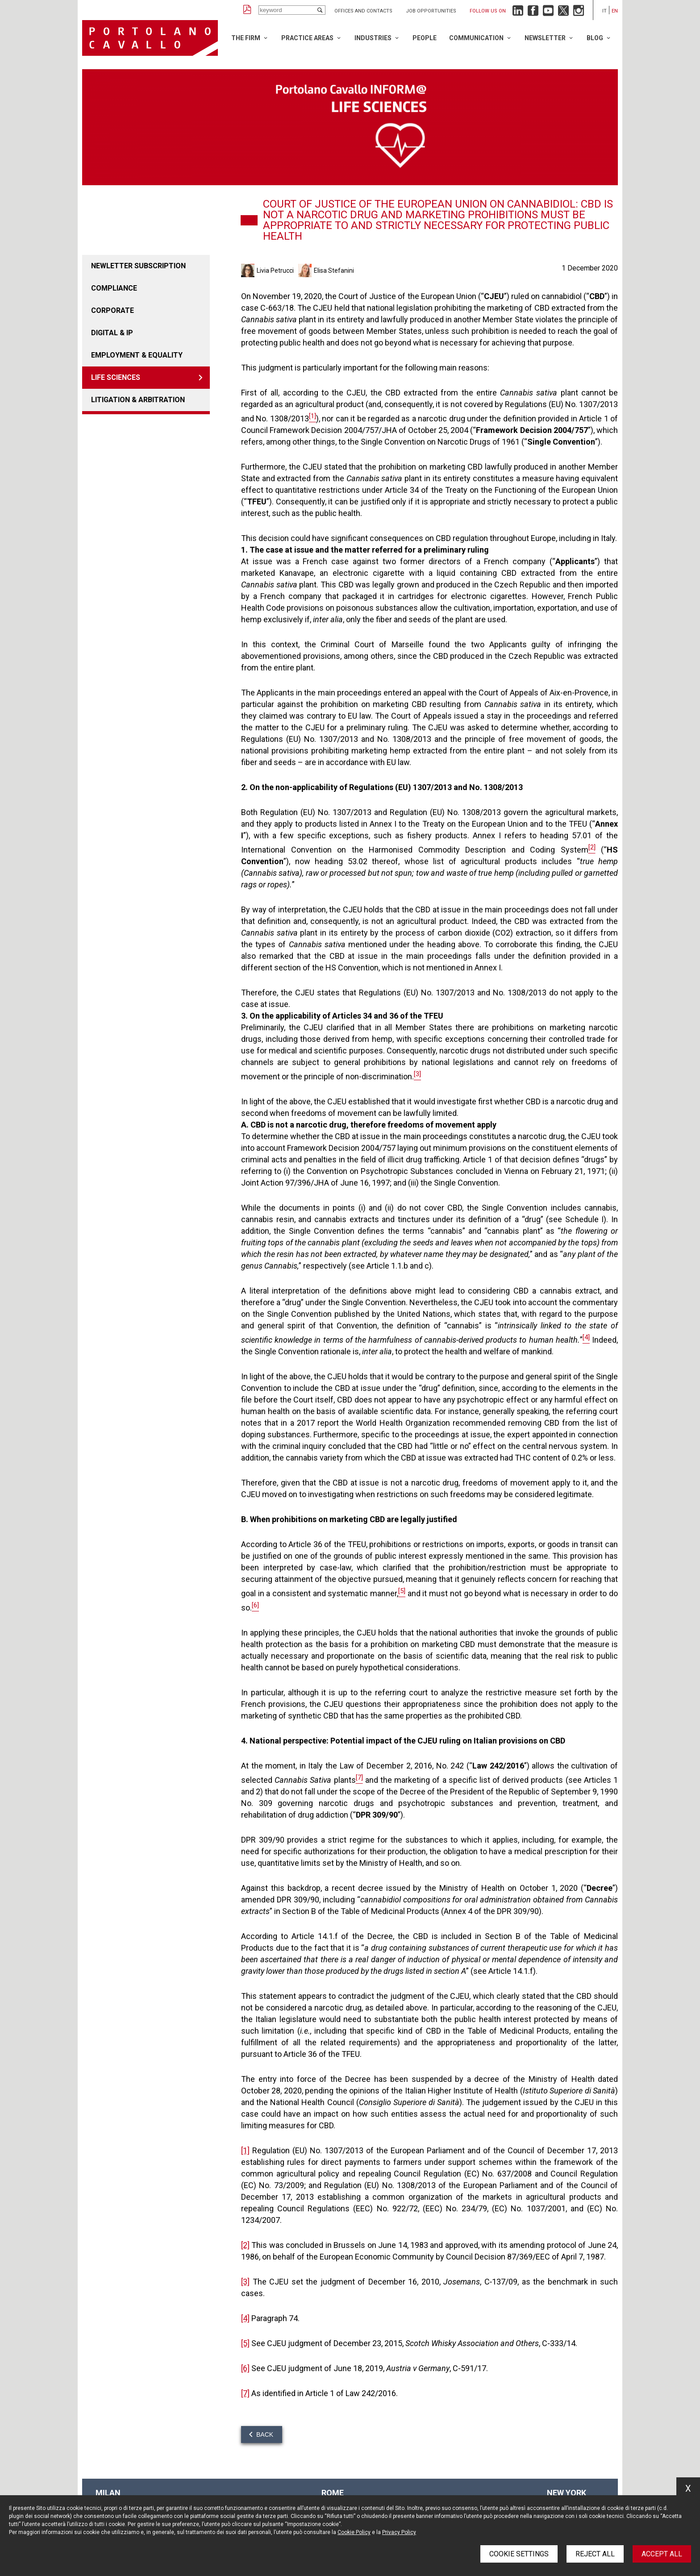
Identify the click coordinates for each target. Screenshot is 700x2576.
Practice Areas (307, 38)
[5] (245, 2343)
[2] (245, 2245)
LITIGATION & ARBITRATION (138, 399)
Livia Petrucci (275, 270)
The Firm (245, 38)
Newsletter (545, 38)
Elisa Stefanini (334, 270)
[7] (245, 2393)
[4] (245, 2318)
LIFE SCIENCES (115, 377)
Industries (373, 38)
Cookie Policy (354, 2532)
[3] (245, 2281)
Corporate (112, 310)
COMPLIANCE (114, 288)
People (424, 38)
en (615, 11)
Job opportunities (431, 11)
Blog (595, 38)
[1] (245, 2150)
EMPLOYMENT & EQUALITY (137, 355)
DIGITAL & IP (112, 333)
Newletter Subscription (138, 266)
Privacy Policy (399, 2532)
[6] (245, 2368)
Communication (476, 38)
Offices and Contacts (363, 11)
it (604, 11)
